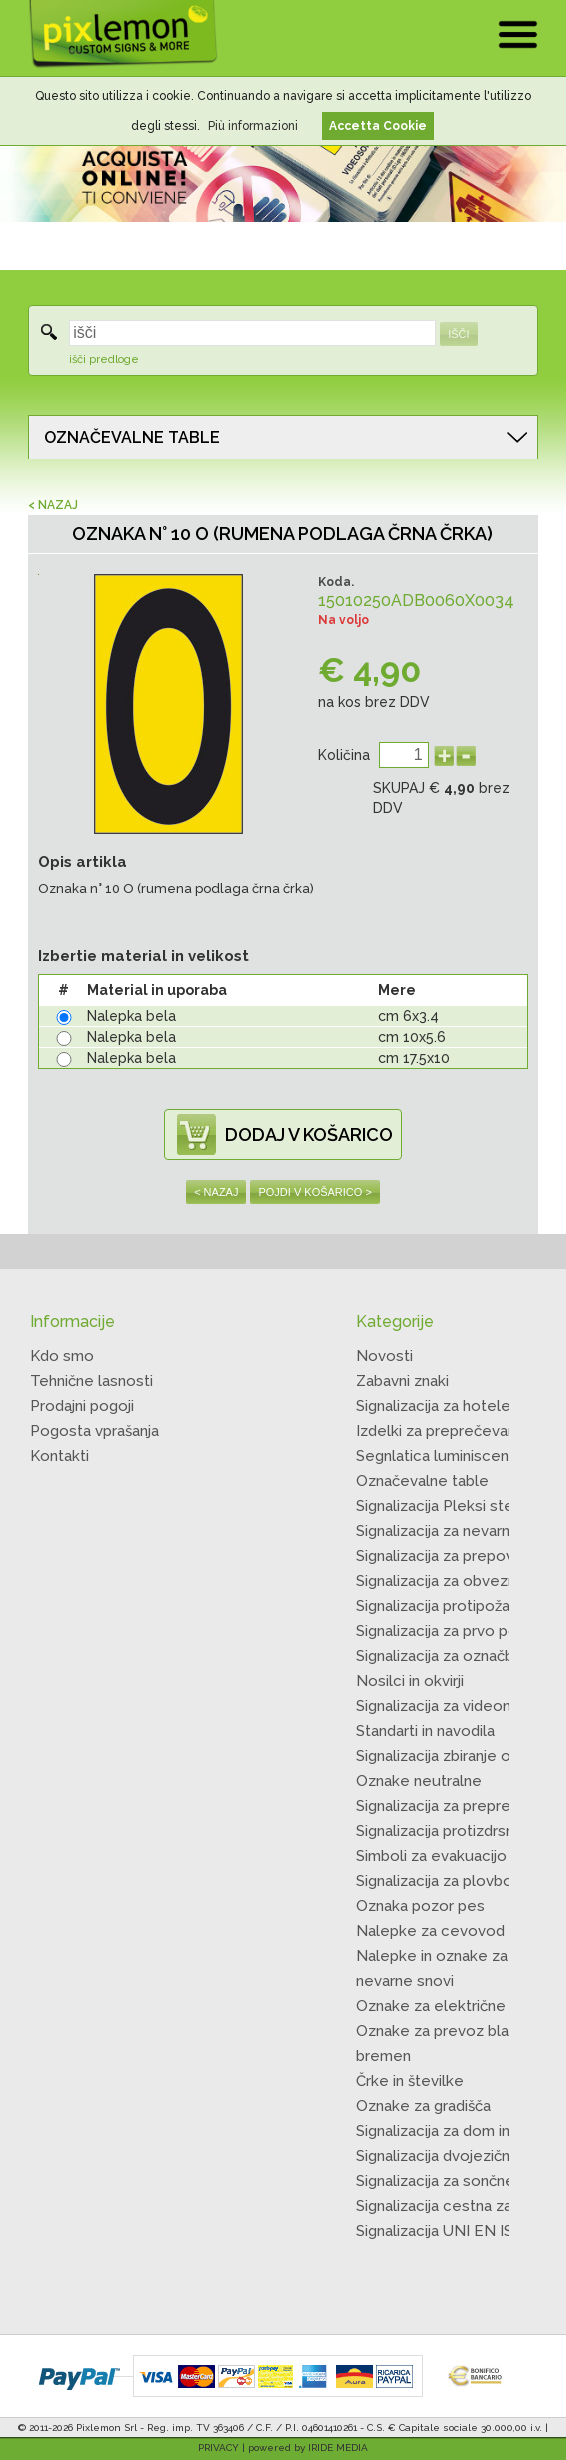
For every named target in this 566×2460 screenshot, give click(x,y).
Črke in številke (410, 2081)
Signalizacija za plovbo (434, 1881)
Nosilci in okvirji (410, 1681)
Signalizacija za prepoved (444, 1556)
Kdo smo (62, 1356)
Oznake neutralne (419, 1781)
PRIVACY (218, 2447)
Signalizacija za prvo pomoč (452, 1631)
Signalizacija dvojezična (437, 2156)
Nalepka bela (131, 1016)
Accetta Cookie (378, 126)
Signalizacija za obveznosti (449, 1581)
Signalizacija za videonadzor (453, 1706)
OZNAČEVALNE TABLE (132, 437)
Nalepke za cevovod (430, 1931)
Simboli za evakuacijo (431, 1856)
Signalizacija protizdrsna (439, 1831)
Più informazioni (253, 126)
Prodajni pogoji (82, 1406)
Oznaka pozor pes (420, 1906)
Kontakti (59, 1456)
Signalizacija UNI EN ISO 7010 (459, 2231)
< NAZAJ (53, 505)
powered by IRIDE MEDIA (308, 2447)
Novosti (384, 1356)
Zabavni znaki (402, 1381)
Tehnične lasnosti (91, 1381)
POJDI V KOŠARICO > (314, 1192)
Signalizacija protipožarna (443, 1606)
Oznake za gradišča (423, 2106)
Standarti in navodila (425, 1731)
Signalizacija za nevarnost (445, 1531)
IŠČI (458, 334)
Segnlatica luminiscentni (441, 1456)
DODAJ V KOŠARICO (309, 1134)
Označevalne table (422, 1481)
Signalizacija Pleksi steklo (446, 1506)
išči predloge (104, 359)
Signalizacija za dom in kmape (459, 2131)
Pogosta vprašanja (94, 1431)
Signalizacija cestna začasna (454, 2206)
